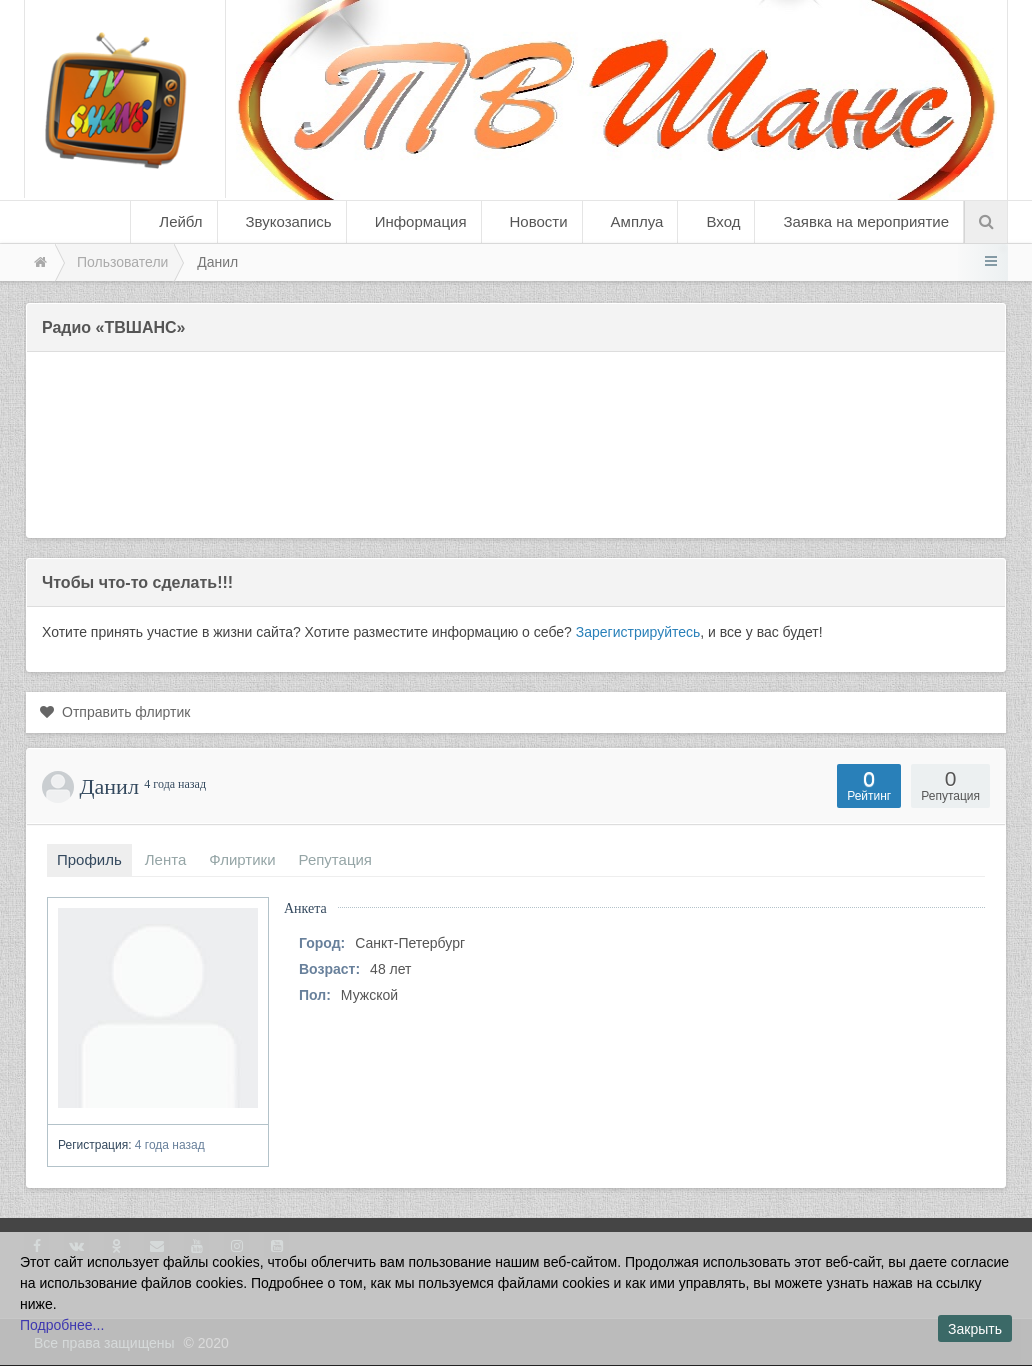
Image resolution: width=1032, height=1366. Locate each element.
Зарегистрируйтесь (638, 632)
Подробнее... (62, 1325)
